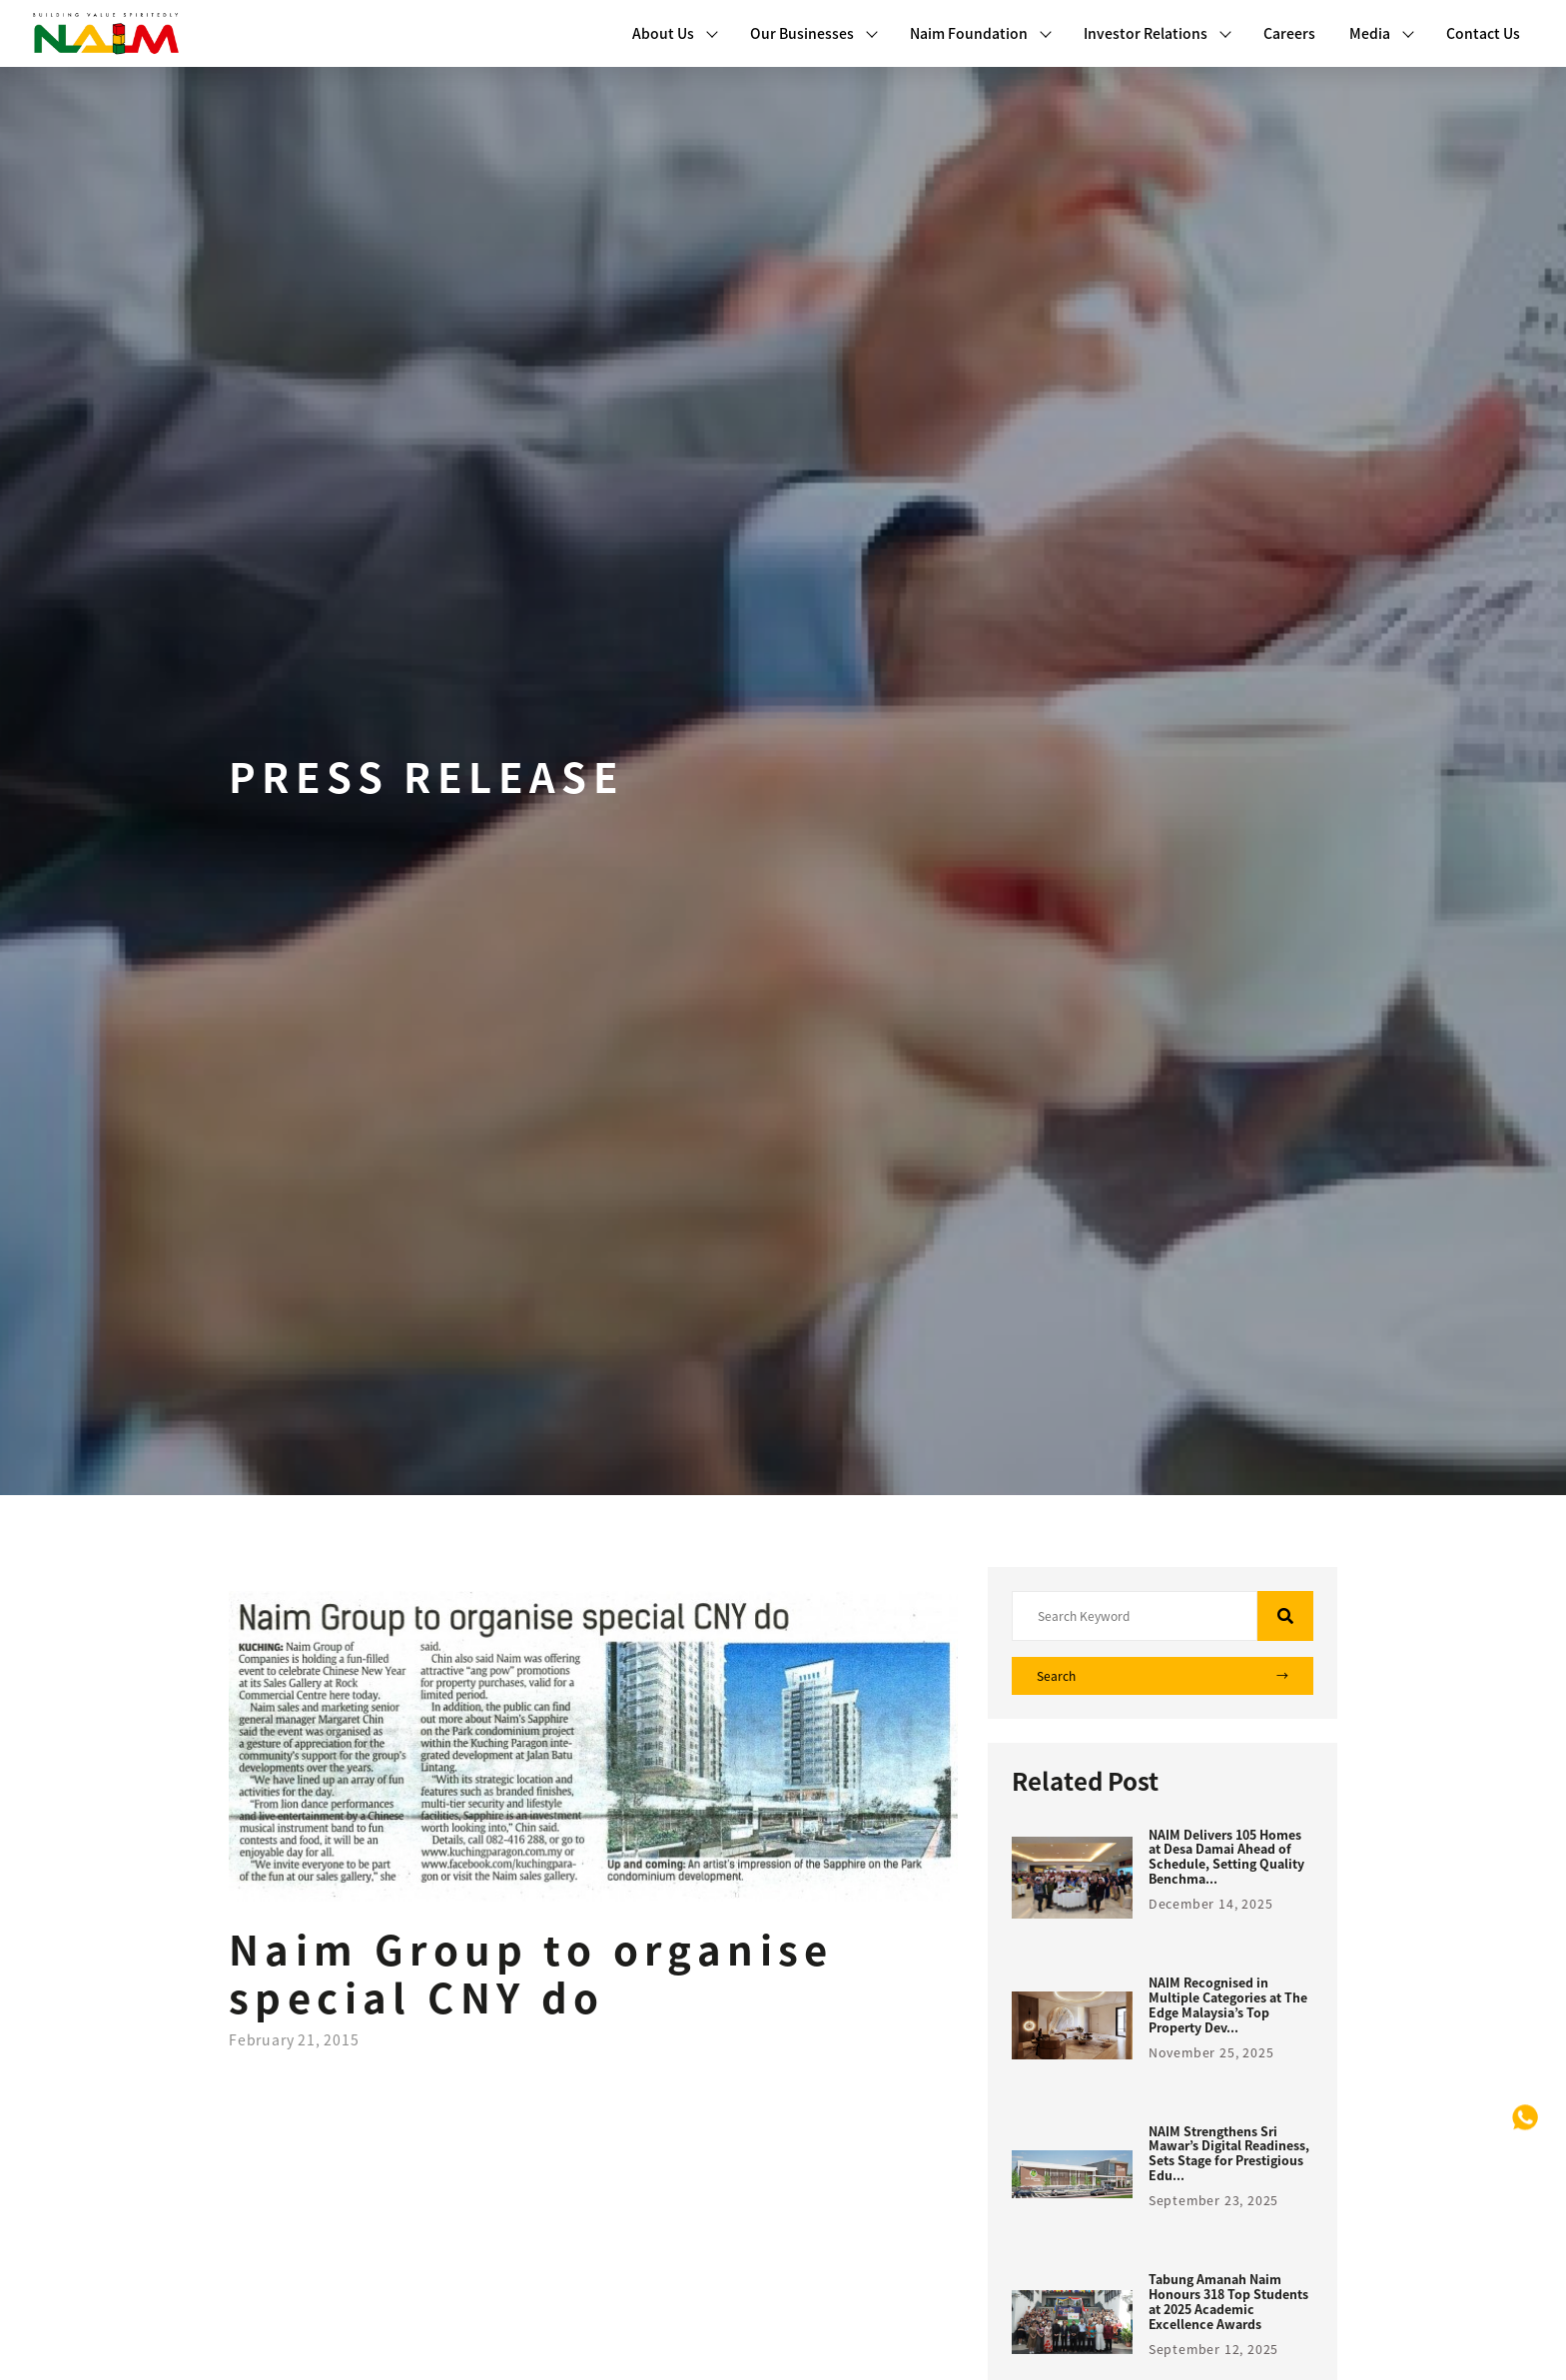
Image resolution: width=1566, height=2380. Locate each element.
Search (1162, 1676)
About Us (675, 33)
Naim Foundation (981, 33)
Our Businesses (814, 33)
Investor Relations (1157, 33)
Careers (1289, 33)
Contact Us (1483, 33)
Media (1381, 33)
